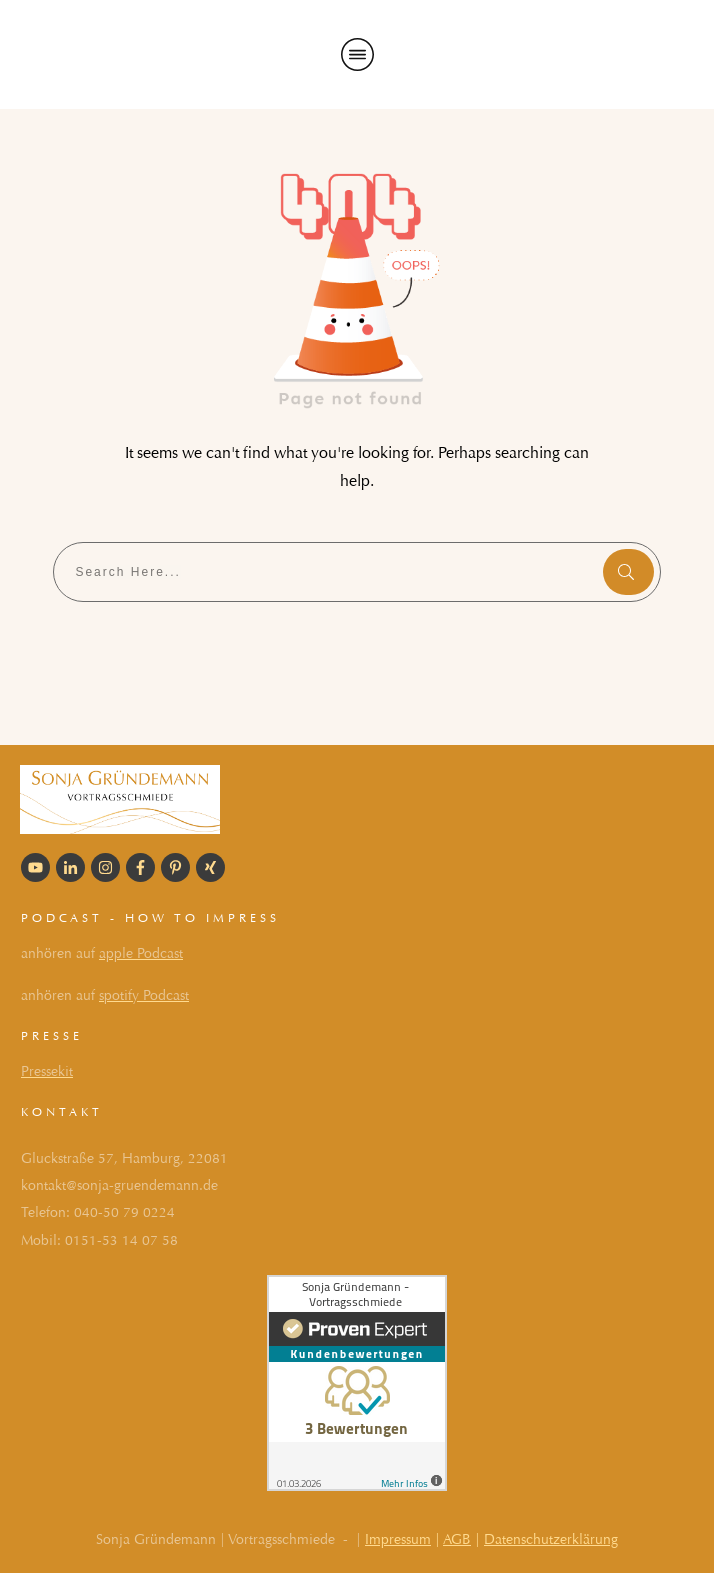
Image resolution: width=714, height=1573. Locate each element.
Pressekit (47, 1071)
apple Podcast (141, 953)
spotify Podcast (144, 995)
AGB (457, 1539)
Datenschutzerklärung (551, 1539)
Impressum (398, 1539)
